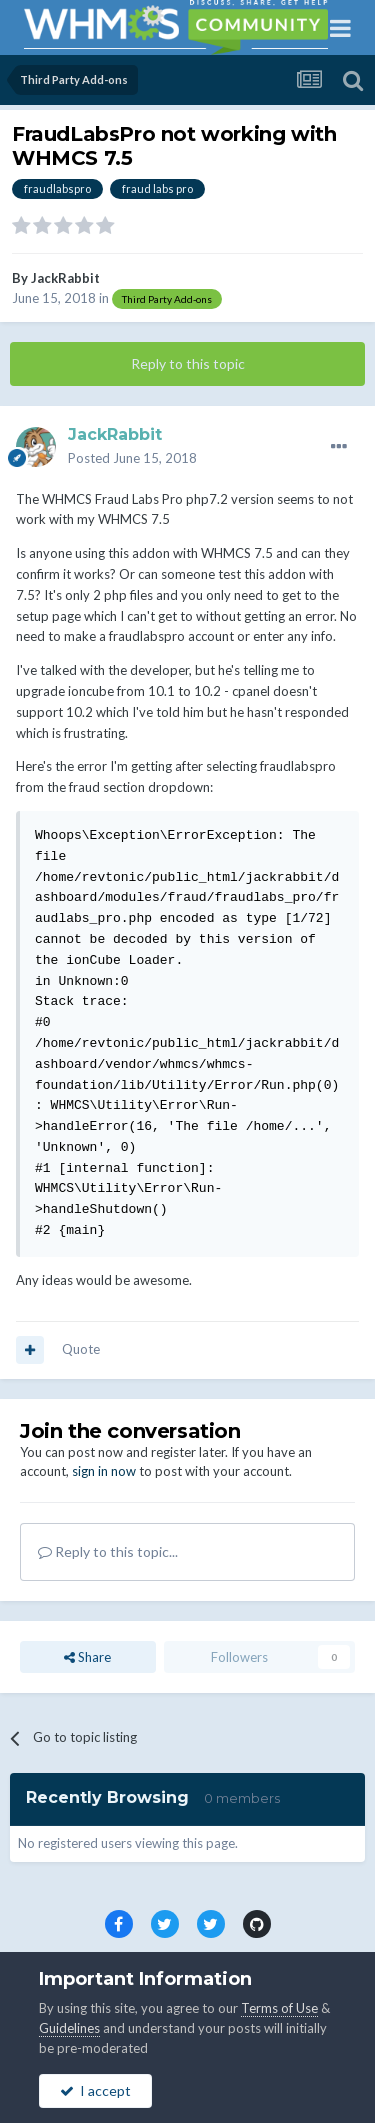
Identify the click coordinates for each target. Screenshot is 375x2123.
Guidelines (69, 2028)
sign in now (104, 1471)
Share (87, 1657)
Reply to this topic (188, 363)
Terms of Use (279, 2008)
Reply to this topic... (108, 1551)
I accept (95, 2090)
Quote (81, 1349)
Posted (132, 458)
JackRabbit (65, 278)
